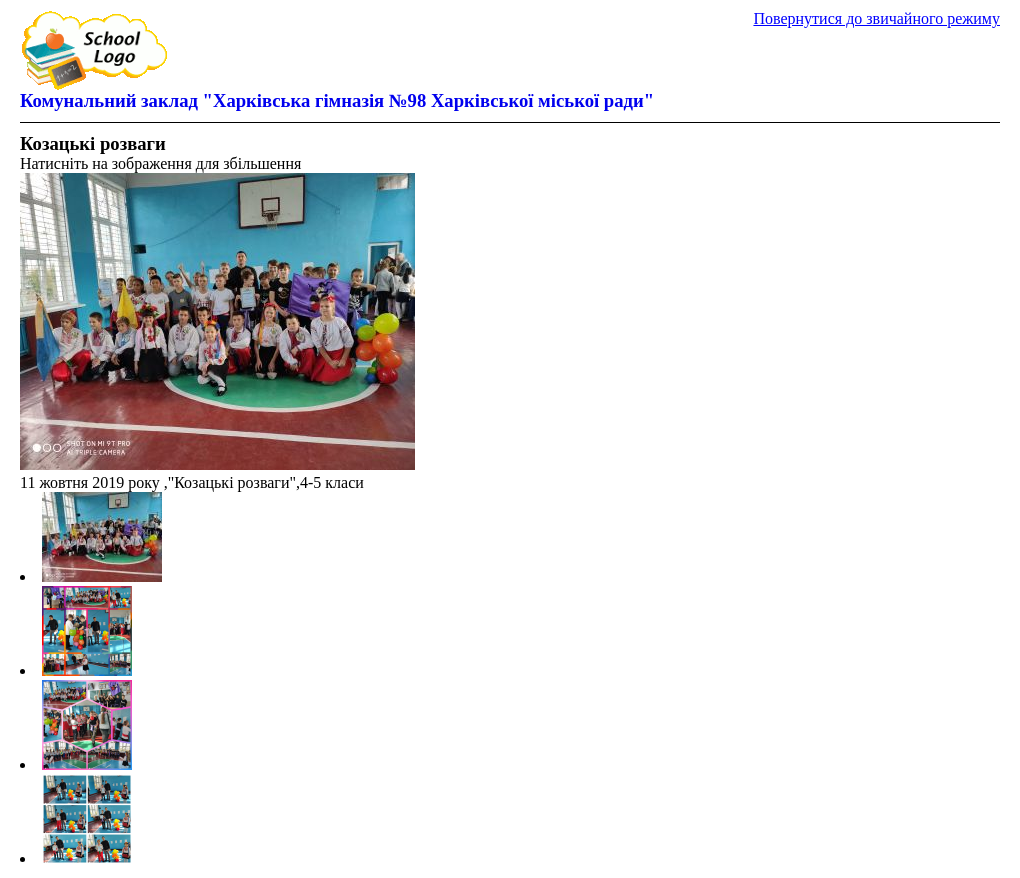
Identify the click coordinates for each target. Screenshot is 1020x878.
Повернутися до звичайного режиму (876, 18)
